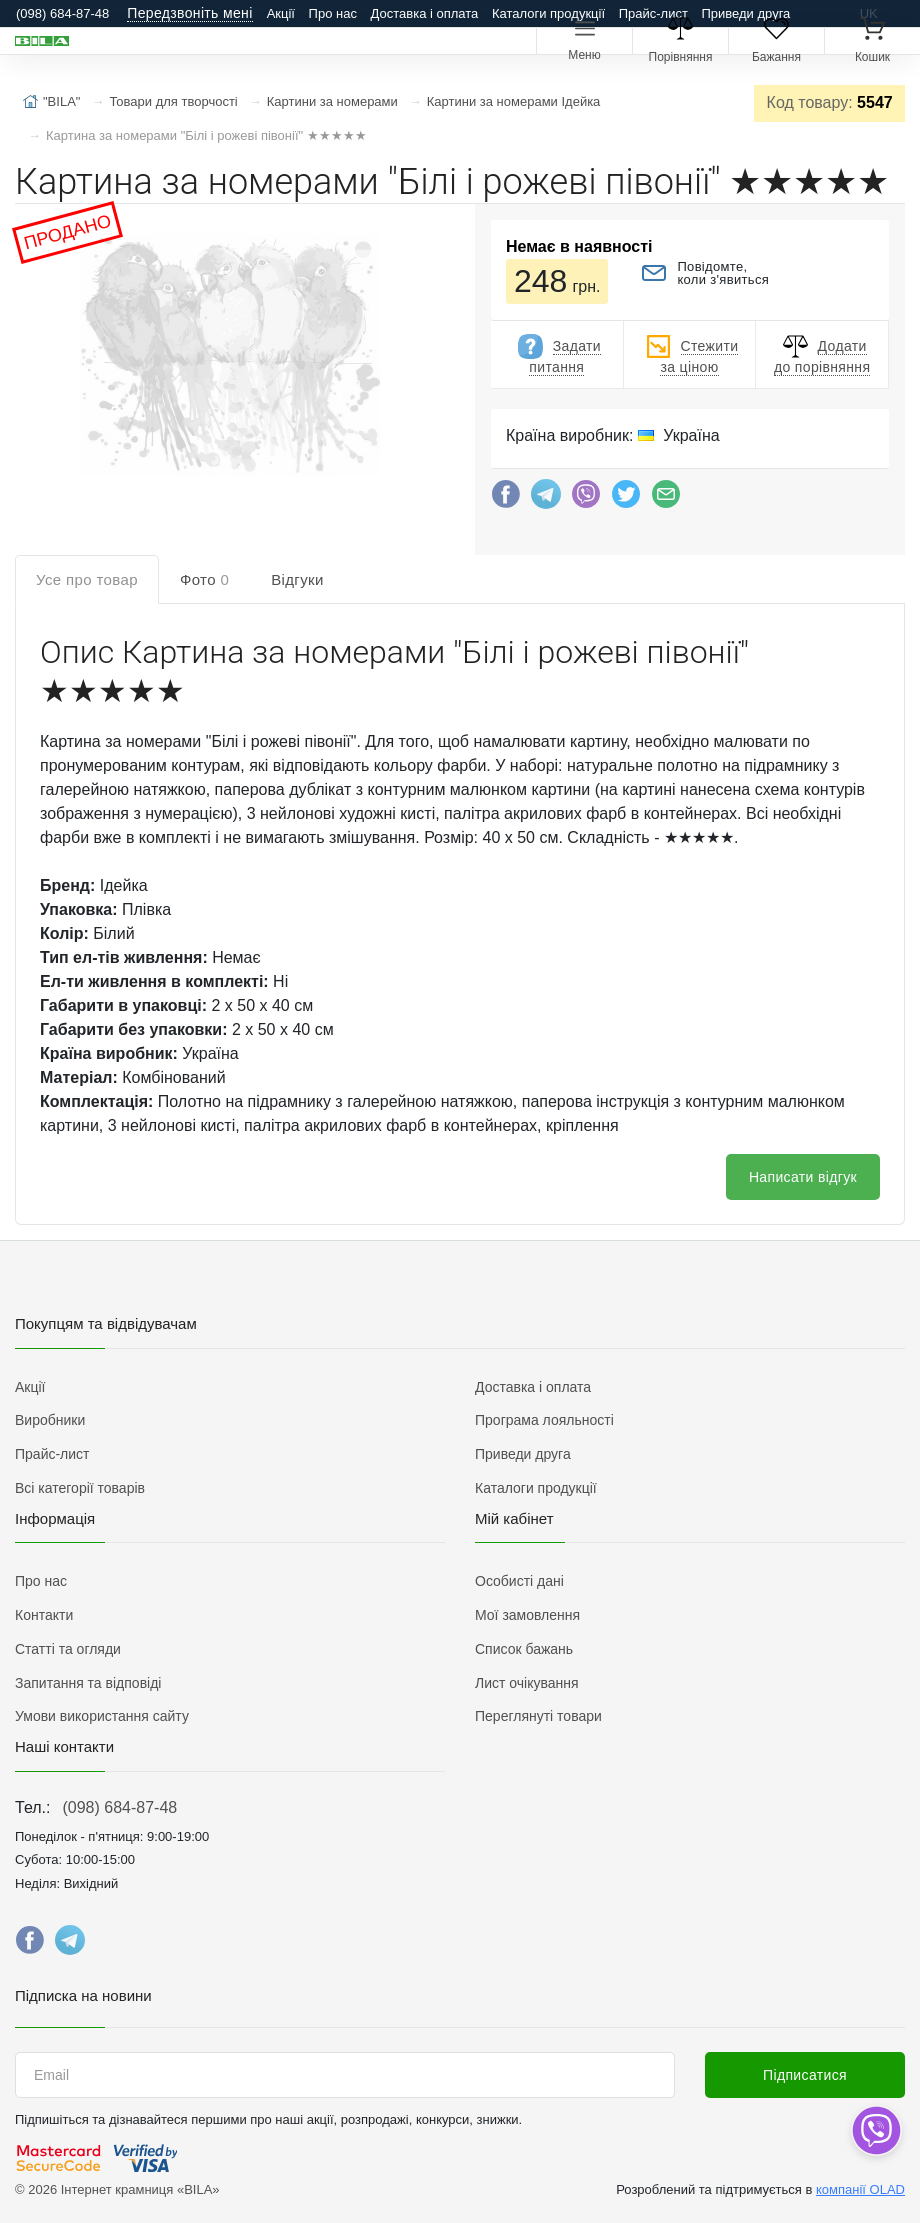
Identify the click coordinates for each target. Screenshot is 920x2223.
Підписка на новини (83, 1995)
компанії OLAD (860, 2189)
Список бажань (524, 1649)
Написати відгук (803, 1177)
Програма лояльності (544, 1420)
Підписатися (805, 2075)
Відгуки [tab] (297, 579)
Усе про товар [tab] (87, 579)
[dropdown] (875, 2130)
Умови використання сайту (102, 1716)
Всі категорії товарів (80, 1488)
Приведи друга (745, 13)
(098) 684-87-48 (119, 1807)
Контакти (44, 1615)
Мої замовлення (527, 1615)
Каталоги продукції (548, 13)
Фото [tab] (204, 579)
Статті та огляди (68, 1649)
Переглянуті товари (538, 1716)
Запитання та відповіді (88, 1683)
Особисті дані (519, 1581)
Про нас (333, 13)
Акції (281, 13)
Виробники (50, 1420)
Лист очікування (527, 1683)
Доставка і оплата (425, 13)
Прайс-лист (653, 13)
